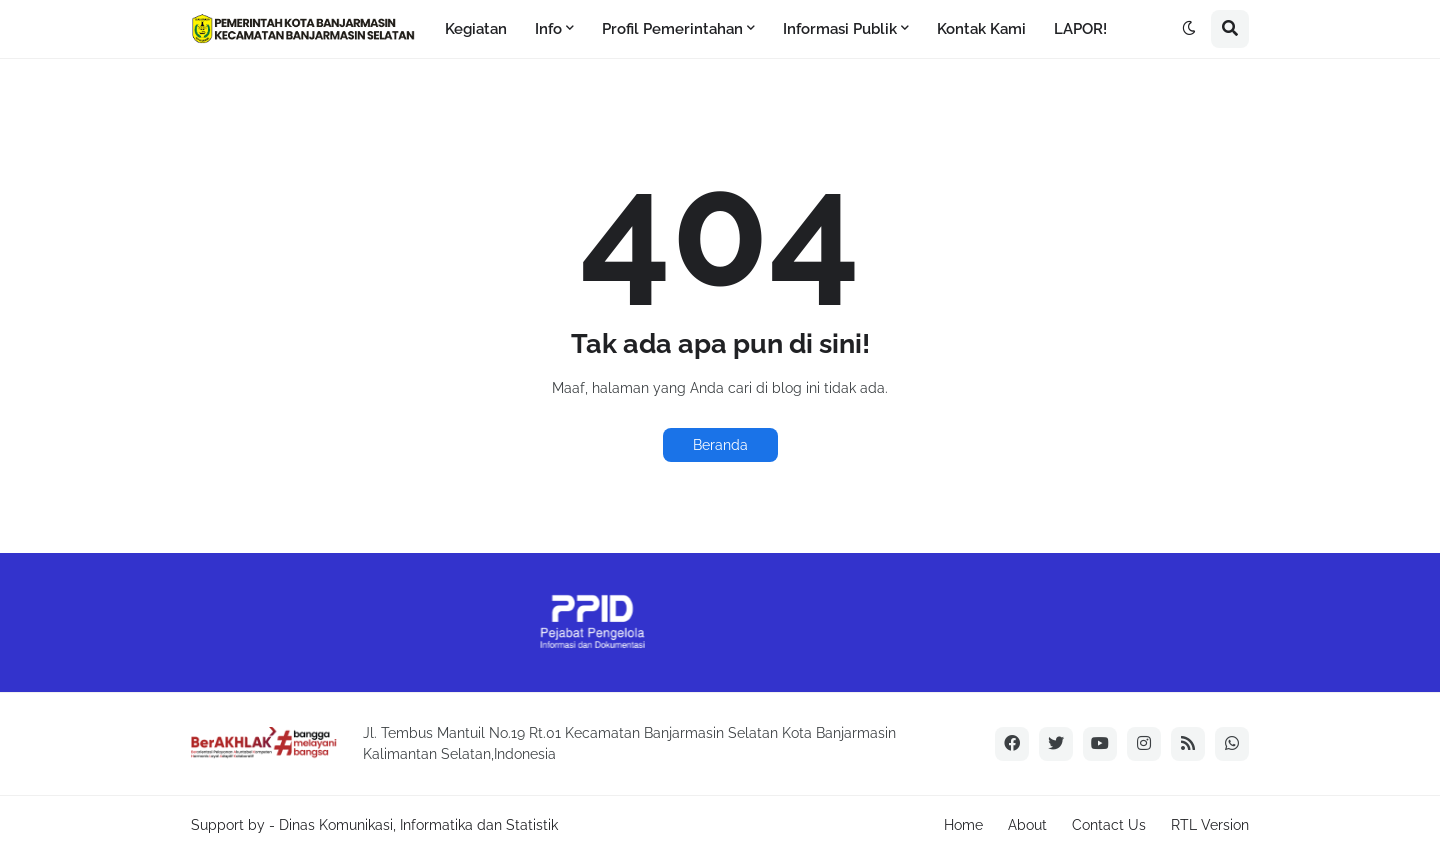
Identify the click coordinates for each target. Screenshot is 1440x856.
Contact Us (1109, 825)
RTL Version (1210, 825)
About (1027, 825)
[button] (1189, 29)
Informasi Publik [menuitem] (840, 29)
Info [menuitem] (548, 29)
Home (963, 825)
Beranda (720, 445)
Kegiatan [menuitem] (476, 29)
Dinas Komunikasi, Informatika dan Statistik (418, 825)
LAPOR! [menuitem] (1080, 29)
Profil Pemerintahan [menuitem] (672, 29)
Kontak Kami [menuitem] (981, 29)
